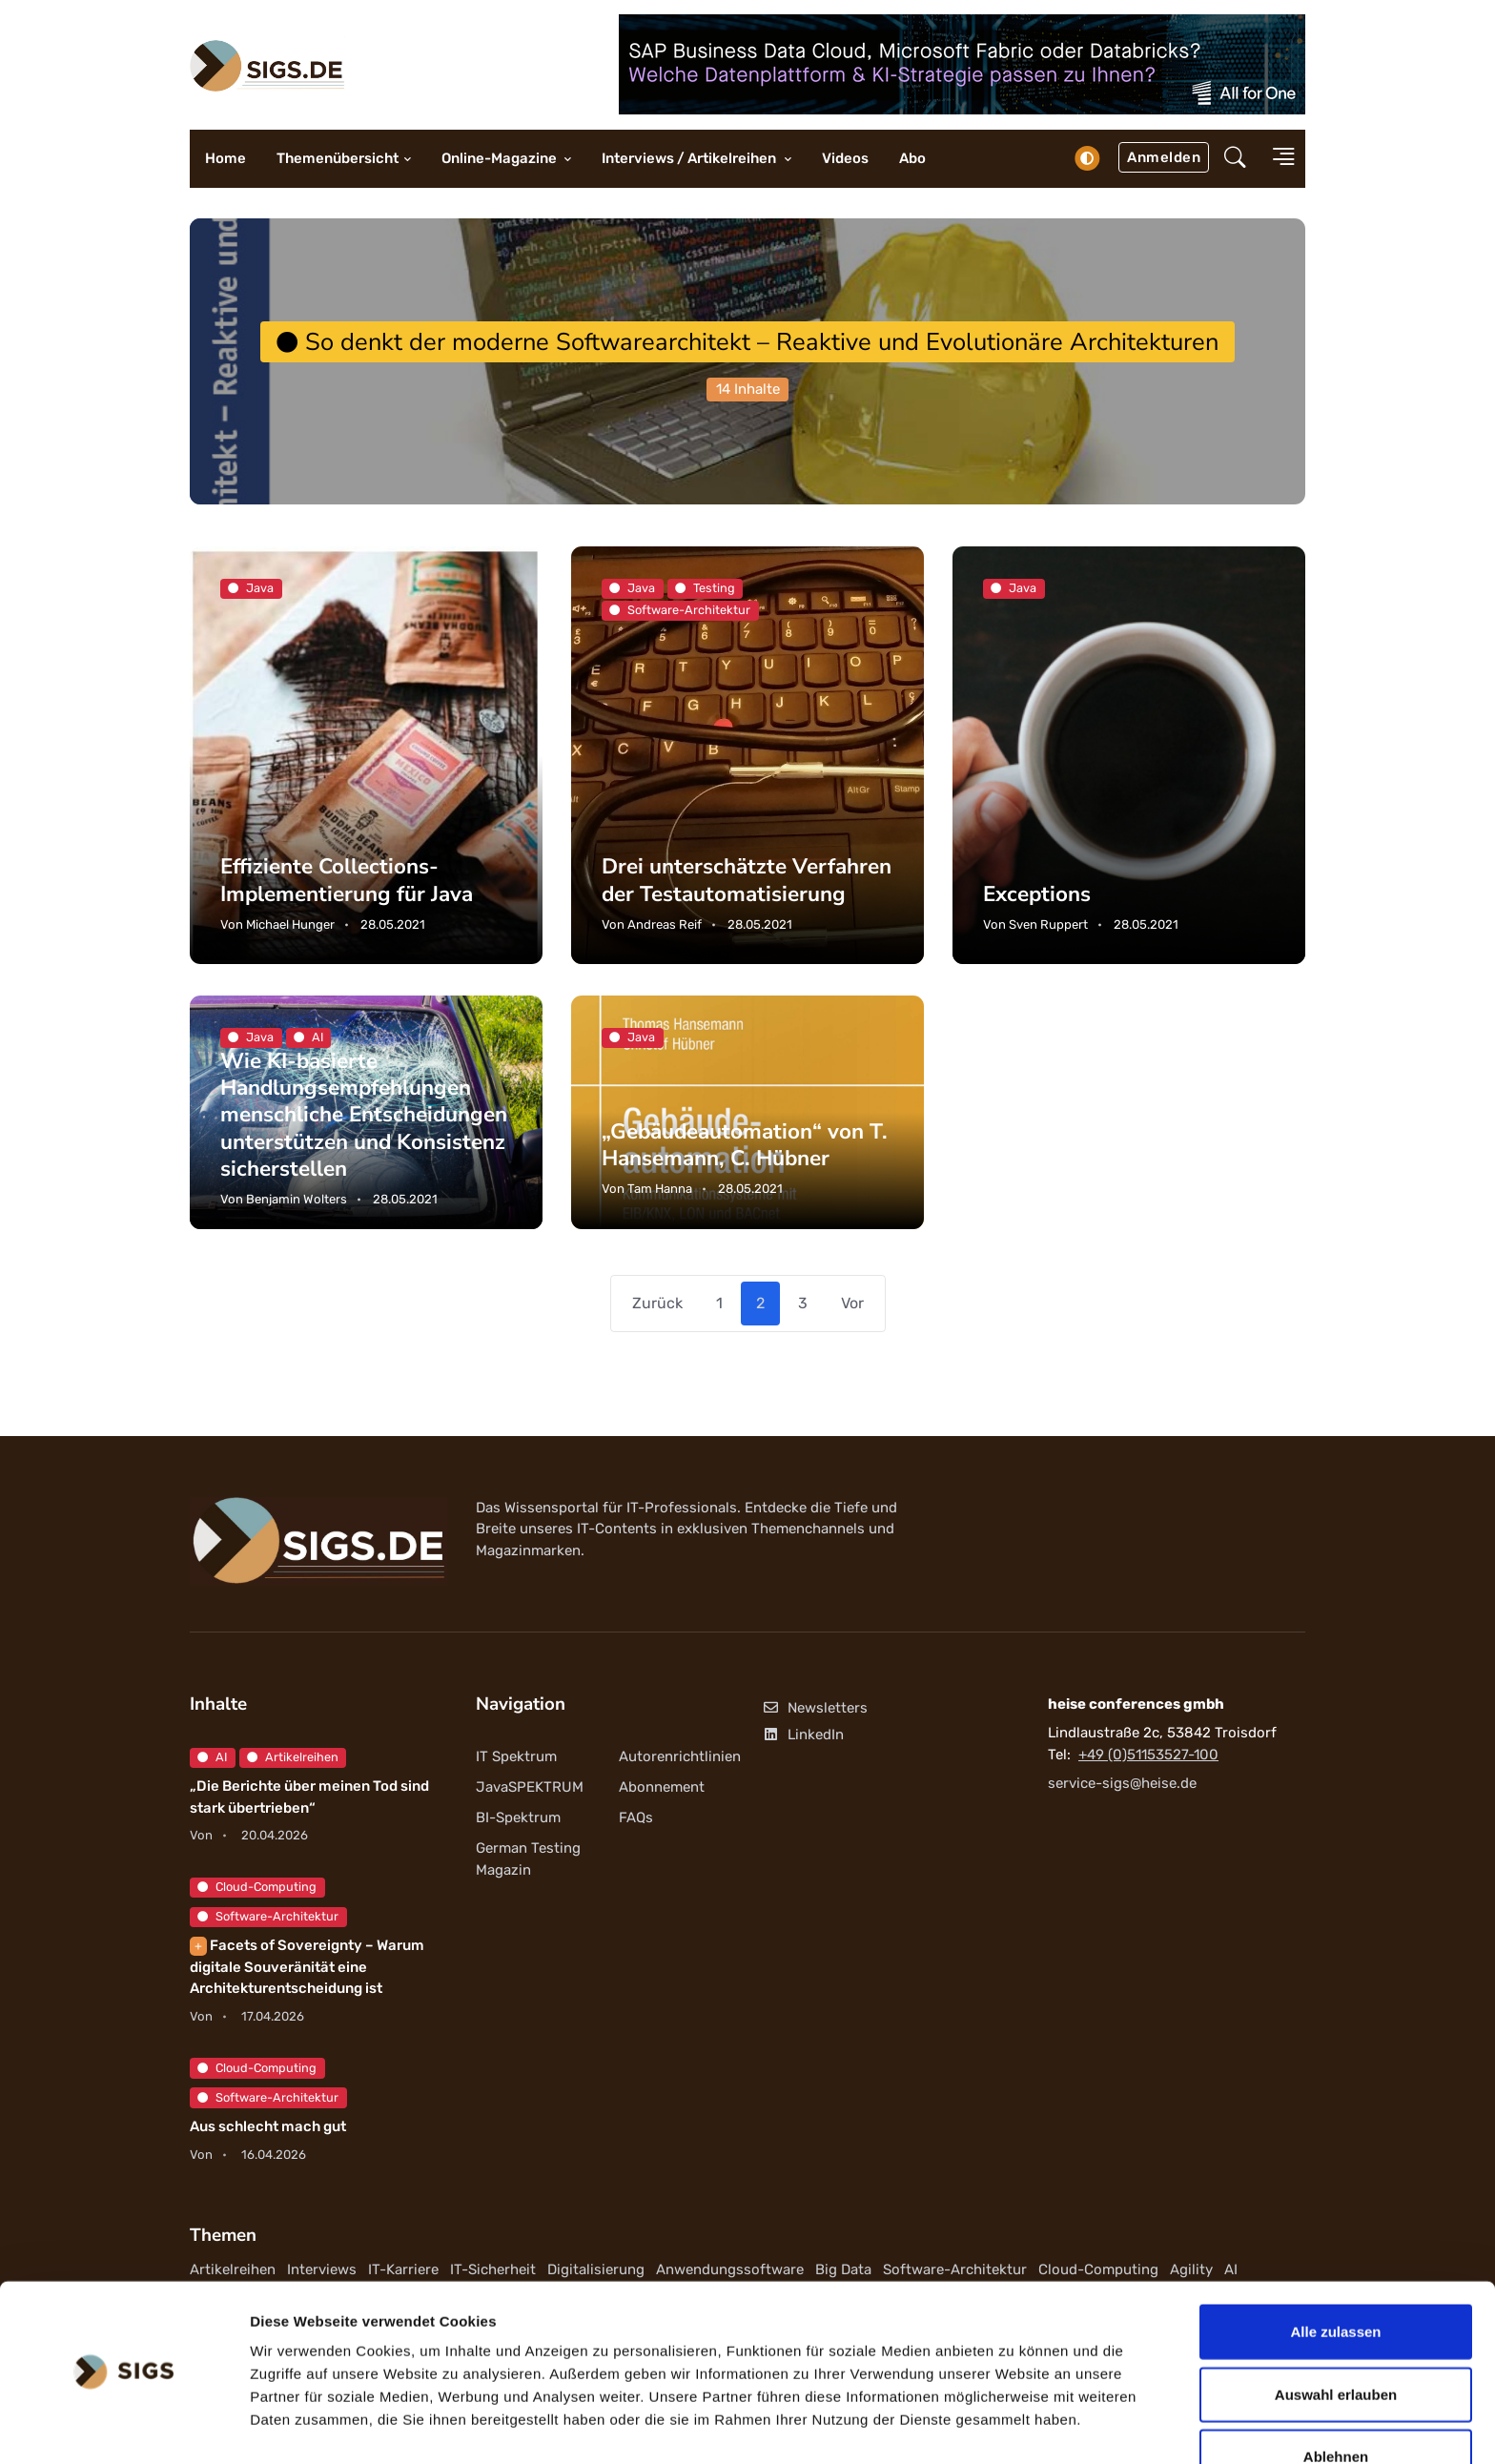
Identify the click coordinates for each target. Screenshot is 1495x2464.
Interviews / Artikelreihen (690, 158)
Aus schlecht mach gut (268, 2127)
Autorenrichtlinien (680, 1757)
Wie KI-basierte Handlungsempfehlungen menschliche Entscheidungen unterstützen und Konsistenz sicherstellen (364, 1114)
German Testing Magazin (528, 1859)
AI (212, 1758)
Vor (852, 1303)
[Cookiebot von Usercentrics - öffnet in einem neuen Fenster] (123, 2427)
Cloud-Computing (257, 1887)
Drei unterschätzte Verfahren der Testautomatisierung (746, 880)
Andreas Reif (664, 925)
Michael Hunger (290, 925)
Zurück (657, 1303)
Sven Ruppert (1048, 925)
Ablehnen (1335, 2401)
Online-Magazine (500, 158)
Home (225, 158)
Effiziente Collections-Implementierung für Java (347, 880)
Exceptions (1037, 894)
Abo (912, 158)
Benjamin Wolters (296, 1199)
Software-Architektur (267, 1917)
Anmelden (1163, 157)
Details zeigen (1014, 2426)
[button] (1235, 159)
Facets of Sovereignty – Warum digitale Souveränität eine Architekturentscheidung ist (307, 1968)
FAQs (636, 1818)
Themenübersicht (337, 158)
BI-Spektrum (518, 1818)
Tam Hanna (659, 1188)
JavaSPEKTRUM (530, 1788)
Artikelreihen (292, 1758)
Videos (845, 158)
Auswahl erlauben (1336, 2339)
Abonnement (662, 1788)
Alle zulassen (1335, 2277)
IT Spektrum (516, 1757)
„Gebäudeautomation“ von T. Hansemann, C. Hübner (746, 1145)
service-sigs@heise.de (1122, 1784)
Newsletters (815, 1708)
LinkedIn (803, 1734)
